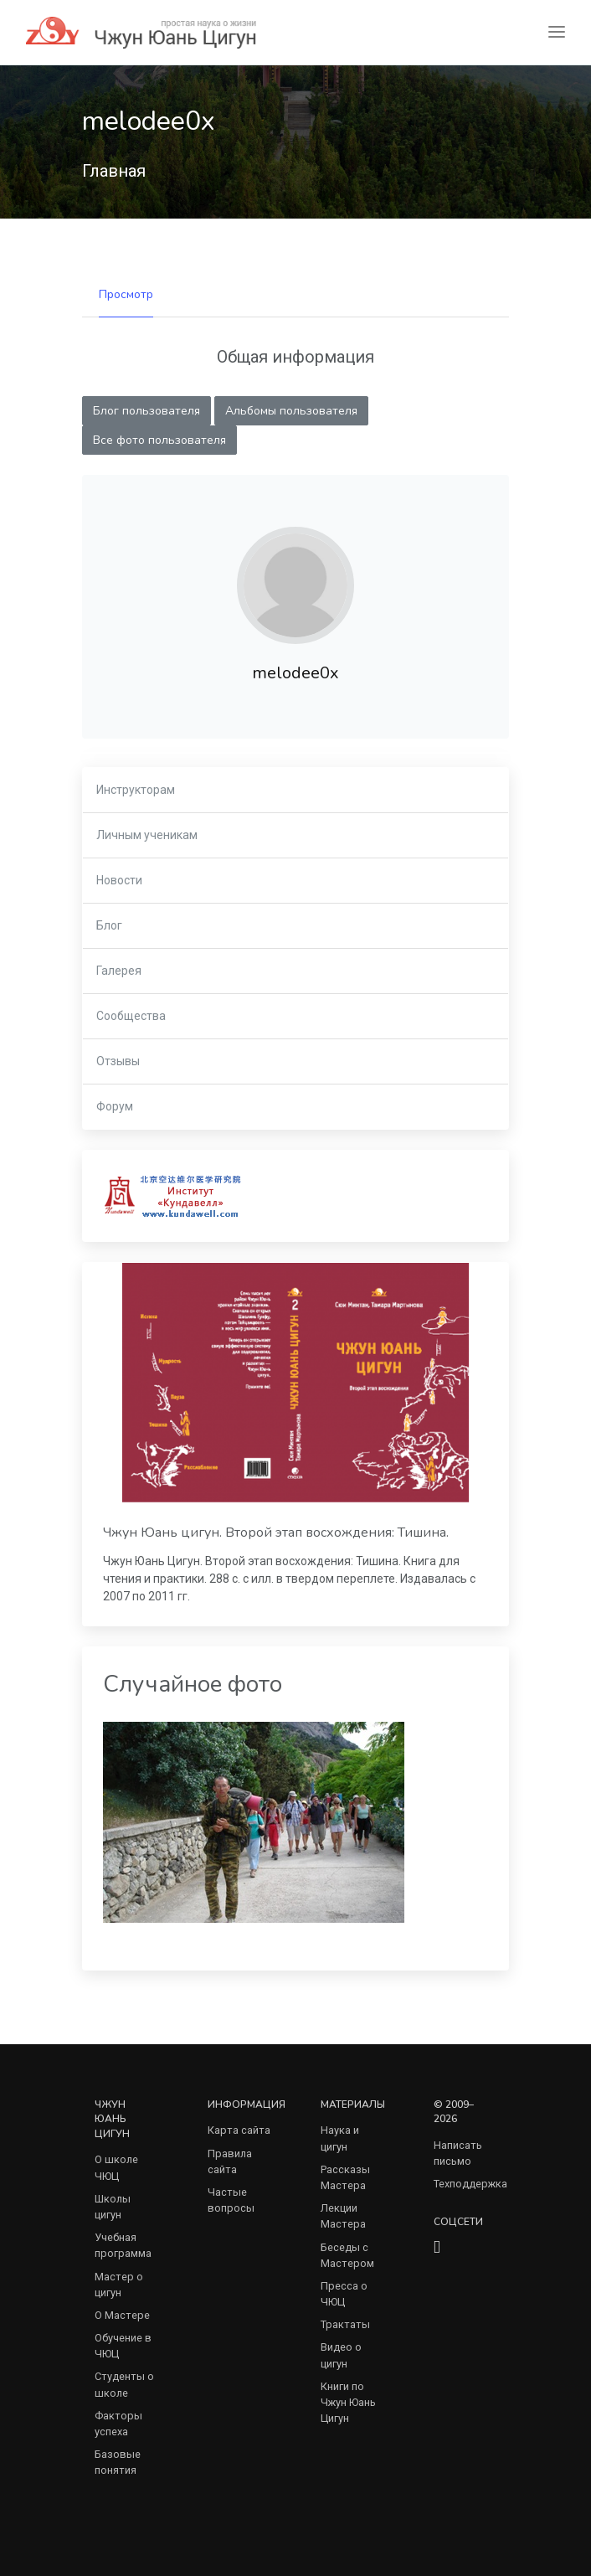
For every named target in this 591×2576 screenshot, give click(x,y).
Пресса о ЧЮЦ (344, 2294)
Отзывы (118, 1061)
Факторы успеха (118, 2423)
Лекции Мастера (343, 2216)
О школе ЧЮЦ (116, 2167)
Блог (109, 925)
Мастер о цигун (119, 2284)
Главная (114, 171)
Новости (119, 880)
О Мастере (122, 2315)
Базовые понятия (118, 2462)
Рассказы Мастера (345, 2177)
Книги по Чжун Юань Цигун (348, 2402)
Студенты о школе (124, 2384)
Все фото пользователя (159, 440)
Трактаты (345, 2324)
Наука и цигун (340, 2138)
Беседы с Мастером (347, 2255)
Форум (114, 1106)
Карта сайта (239, 2130)
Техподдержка (470, 2183)
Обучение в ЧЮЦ (123, 2345)
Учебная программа (123, 2245)
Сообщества (131, 1016)
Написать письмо (458, 2153)
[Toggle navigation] (556, 32)
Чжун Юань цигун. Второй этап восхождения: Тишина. (276, 1532)
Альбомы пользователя (291, 411)
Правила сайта (230, 2161)
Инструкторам (135, 789)
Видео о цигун (341, 2355)
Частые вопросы (231, 2200)
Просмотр (126, 294)
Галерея (118, 970)
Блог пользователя (146, 411)
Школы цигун (113, 2206)
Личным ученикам (147, 835)
